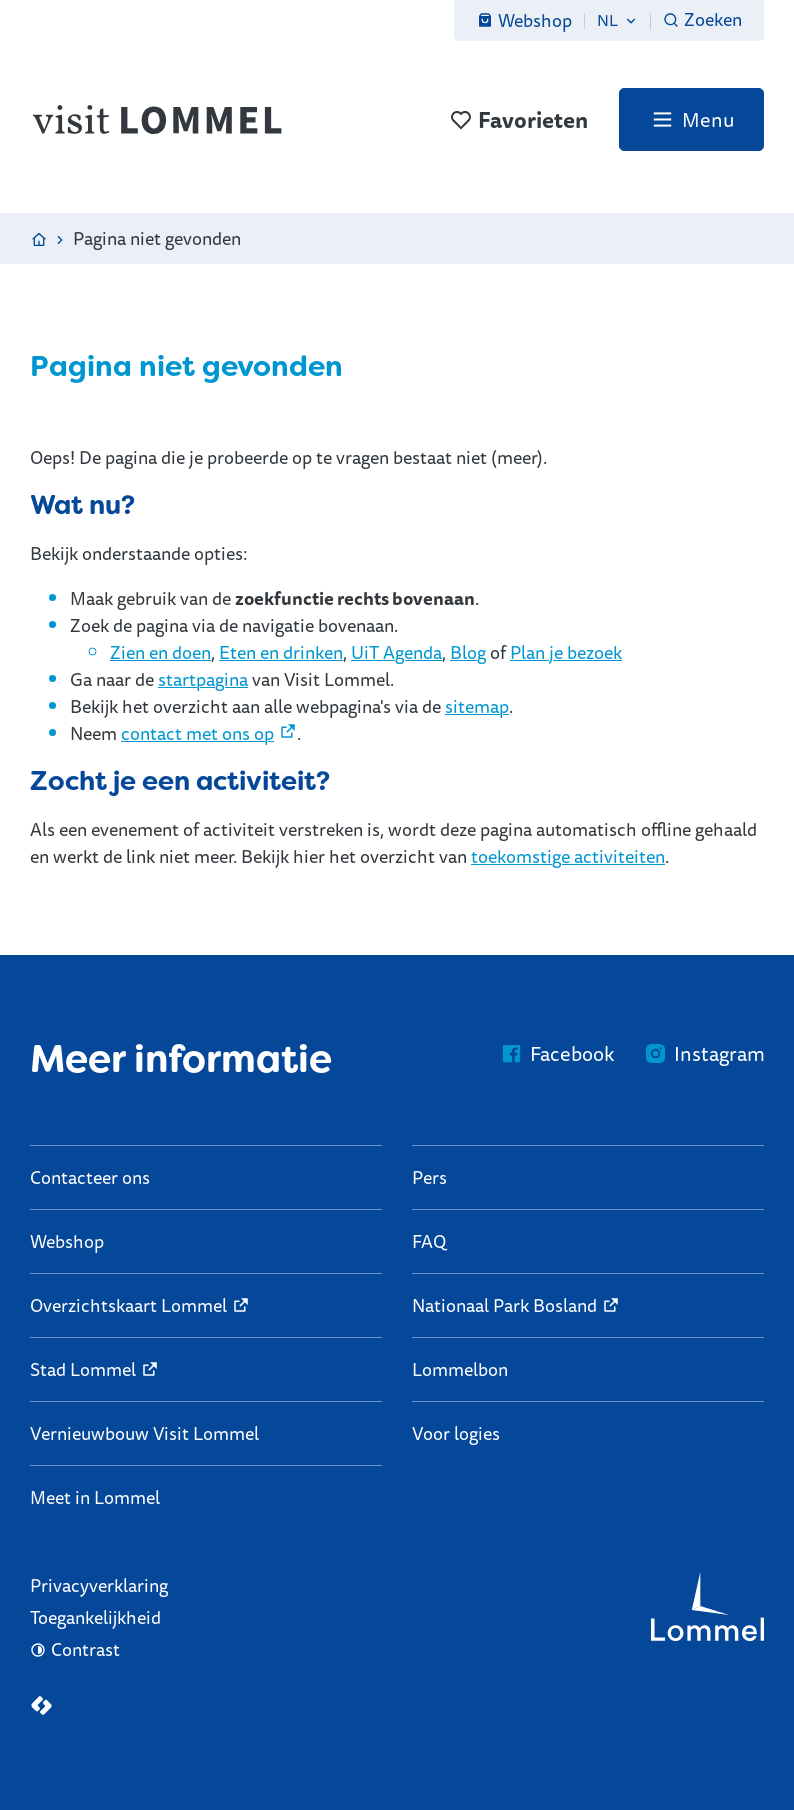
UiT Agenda (396, 652)
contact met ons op (197, 733)
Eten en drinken (281, 652)
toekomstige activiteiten (568, 856)
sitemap (477, 706)
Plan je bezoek (566, 652)
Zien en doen (160, 652)
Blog (468, 652)
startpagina (203, 679)
